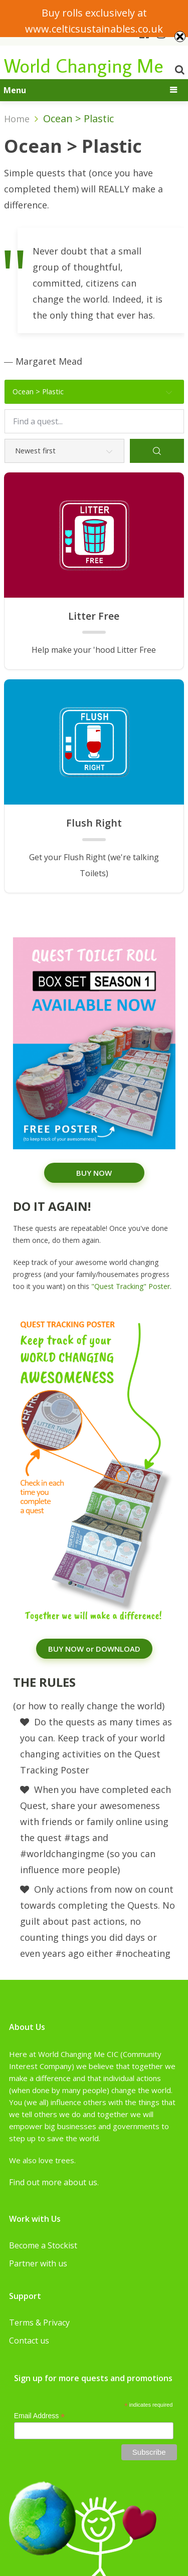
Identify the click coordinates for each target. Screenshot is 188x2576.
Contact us (29, 2340)
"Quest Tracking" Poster (130, 1286)
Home (17, 119)
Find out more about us (53, 2182)
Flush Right (94, 823)
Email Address (39, 2416)
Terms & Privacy (39, 2322)
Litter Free (93, 616)
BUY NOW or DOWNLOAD (94, 1649)
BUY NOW (94, 1173)
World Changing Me (83, 65)
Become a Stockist (43, 2245)
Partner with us (38, 2263)
